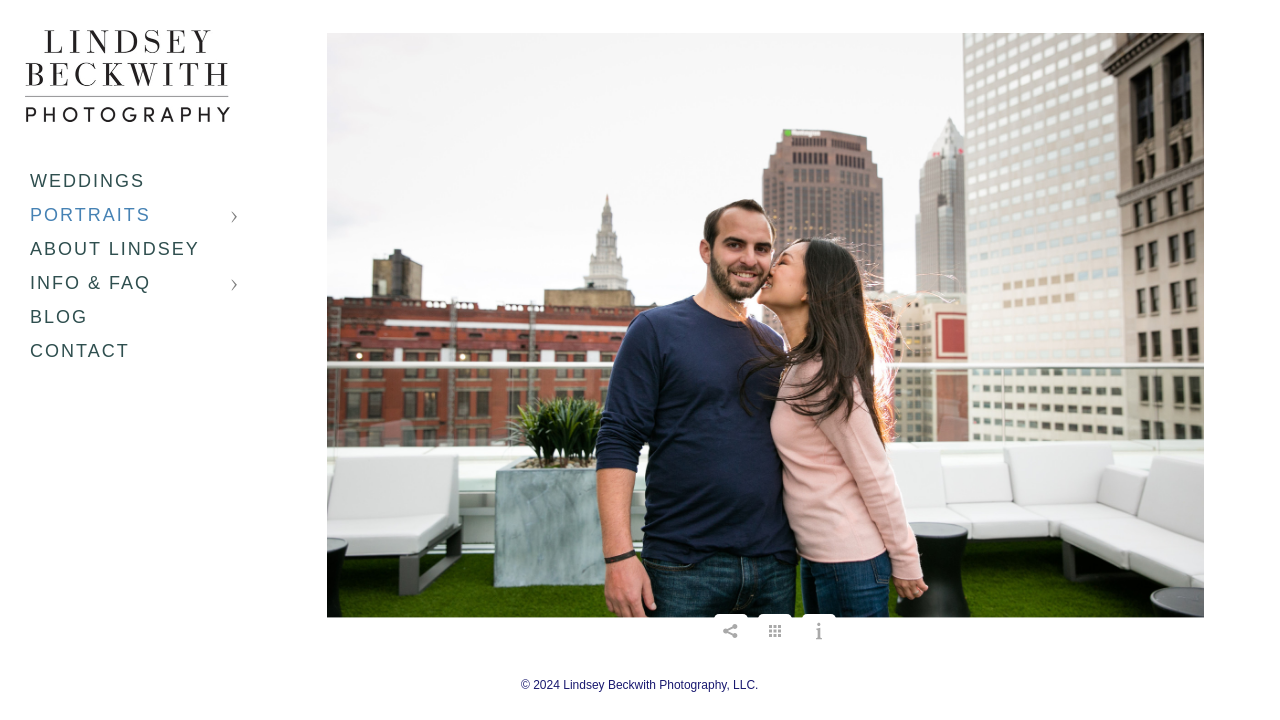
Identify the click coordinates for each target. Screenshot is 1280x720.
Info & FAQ (90, 283)
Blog (59, 317)
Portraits (90, 215)
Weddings (87, 181)
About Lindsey (115, 249)
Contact (80, 351)
